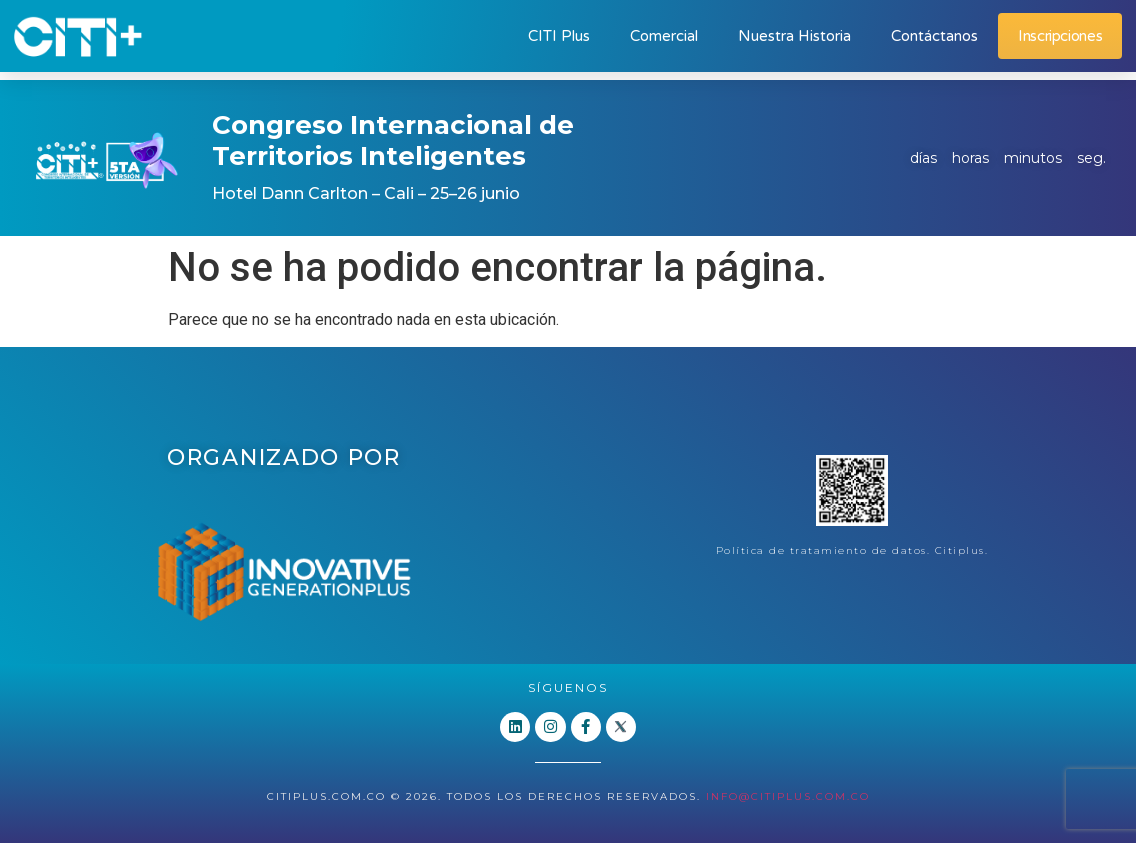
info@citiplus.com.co (788, 795)
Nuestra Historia (794, 36)
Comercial (664, 36)
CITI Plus (559, 36)
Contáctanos (934, 36)
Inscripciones (1060, 36)
